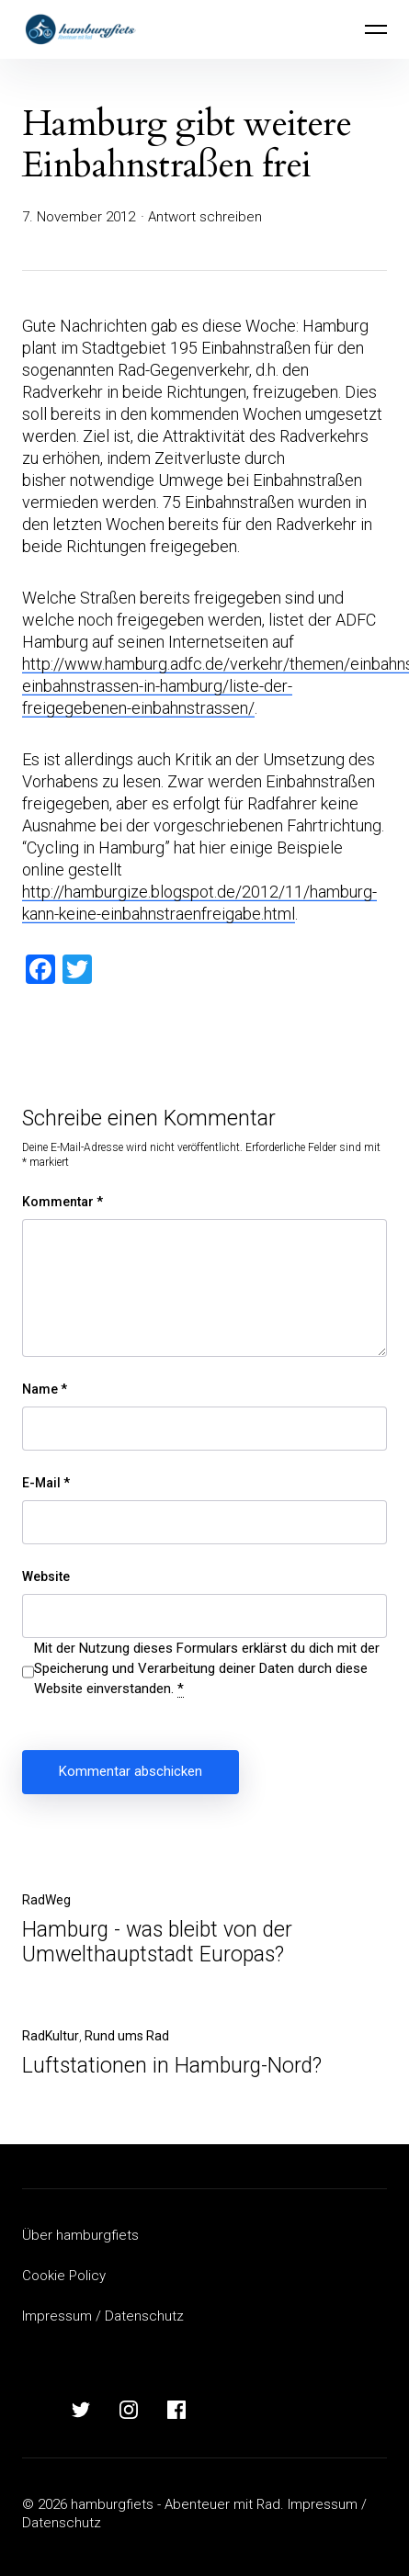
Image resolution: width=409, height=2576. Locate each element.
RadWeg (46, 1899)
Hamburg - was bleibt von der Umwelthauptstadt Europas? (157, 1942)
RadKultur (50, 2035)
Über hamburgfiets (80, 2235)
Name (44, 1389)
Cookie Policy (64, 2275)
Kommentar (62, 1201)
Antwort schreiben (205, 217)
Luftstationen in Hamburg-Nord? (172, 2065)
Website (46, 1576)
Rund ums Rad (127, 2035)
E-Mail (46, 1482)
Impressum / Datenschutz (103, 2316)
